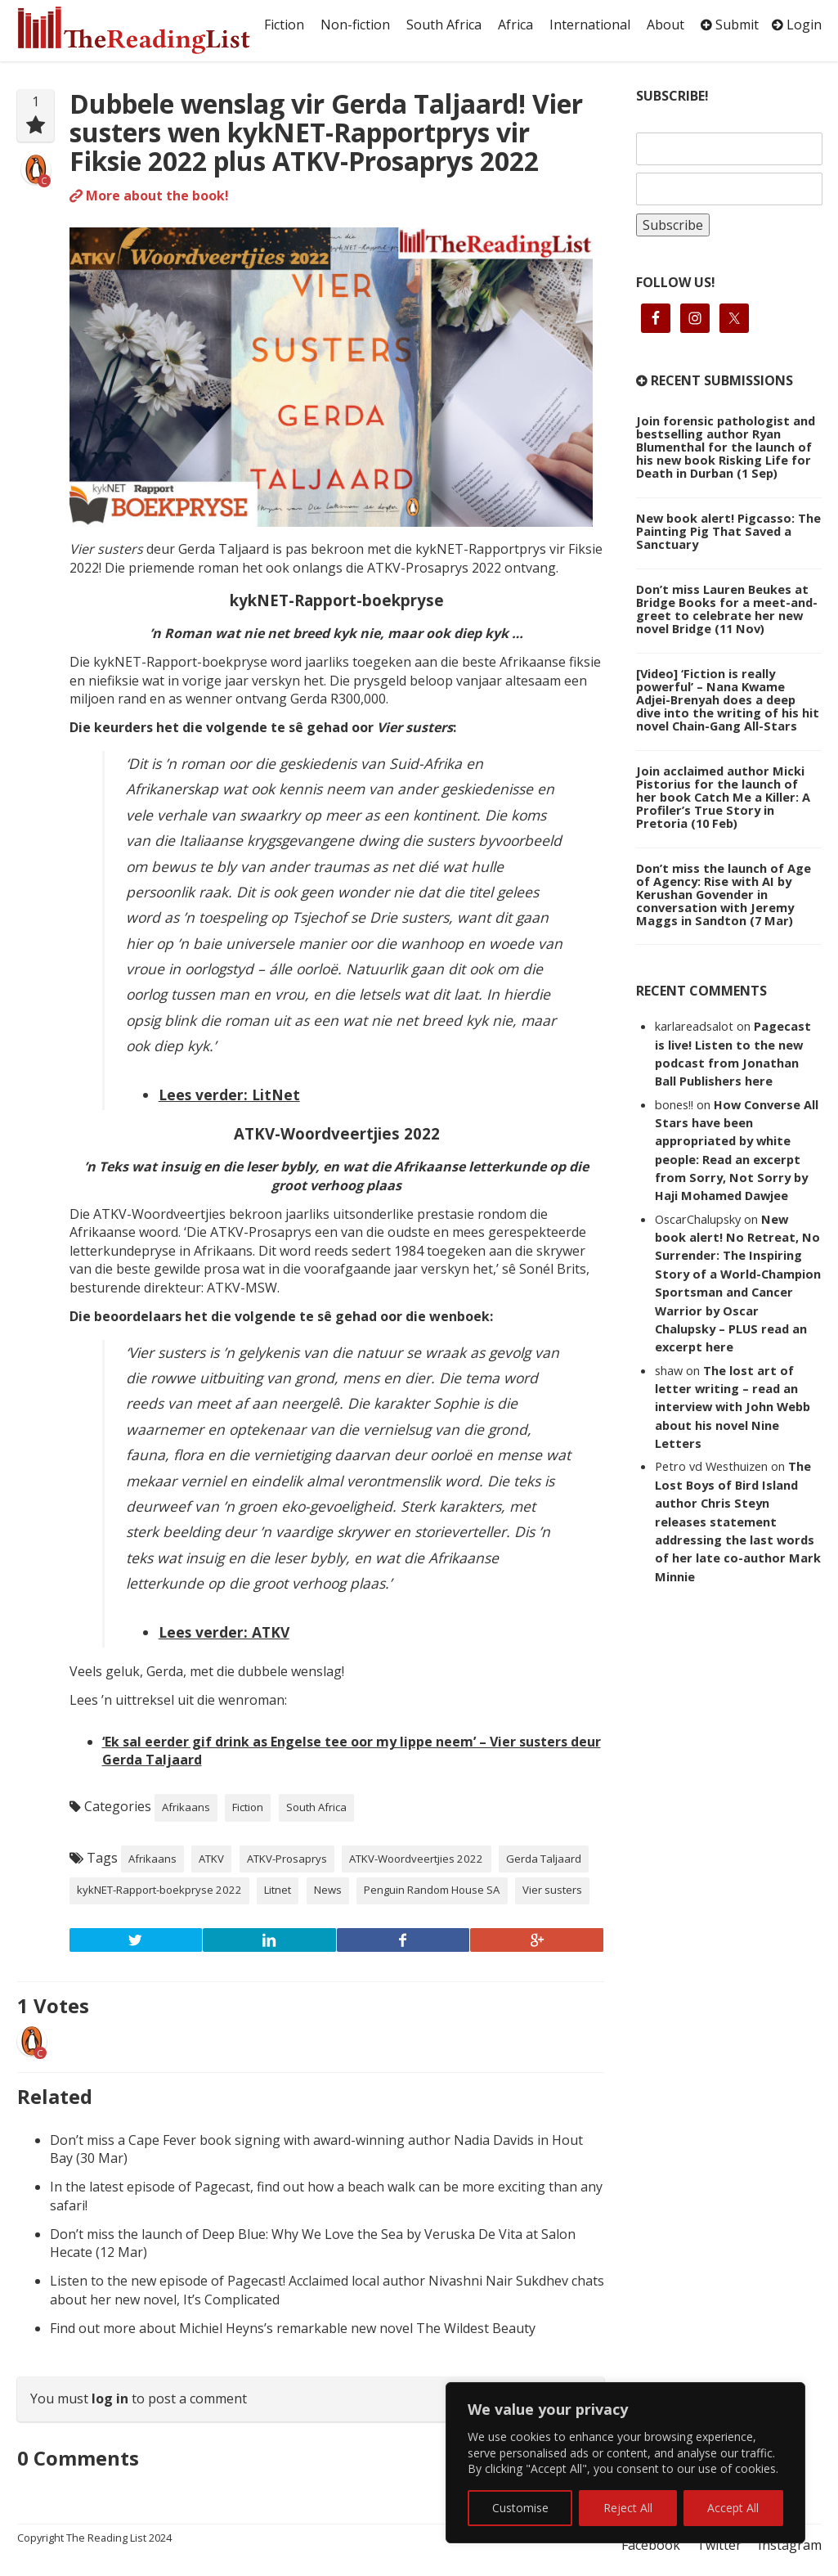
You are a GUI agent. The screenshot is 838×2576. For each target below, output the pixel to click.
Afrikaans (186, 1807)
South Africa (444, 25)
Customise (520, 2507)
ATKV (211, 1858)
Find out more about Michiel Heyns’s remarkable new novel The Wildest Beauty (293, 2328)
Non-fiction (355, 25)
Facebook (650, 2545)
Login (797, 25)
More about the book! (149, 196)
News (328, 1889)
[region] (625, 2462)
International (589, 25)
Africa (515, 25)
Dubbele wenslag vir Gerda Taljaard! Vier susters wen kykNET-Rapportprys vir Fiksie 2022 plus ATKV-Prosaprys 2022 (326, 132)
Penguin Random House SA (432, 1889)
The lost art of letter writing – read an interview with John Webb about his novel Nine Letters (732, 1407)
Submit (730, 25)
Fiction (284, 25)
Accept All (733, 2507)
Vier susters (552, 1889)
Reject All (627, 2507)
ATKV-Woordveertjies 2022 (416, 1858)
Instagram (790, 2545)
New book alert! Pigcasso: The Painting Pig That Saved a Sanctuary (728, 531)
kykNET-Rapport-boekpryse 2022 (159, 1889)
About (665, 25)
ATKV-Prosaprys (287, 1858)
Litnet (277, 1889)
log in (110, 2398)
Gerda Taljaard (543, 1858)
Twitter (719, 2545)
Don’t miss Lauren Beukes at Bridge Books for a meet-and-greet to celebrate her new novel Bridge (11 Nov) (727, 608)
